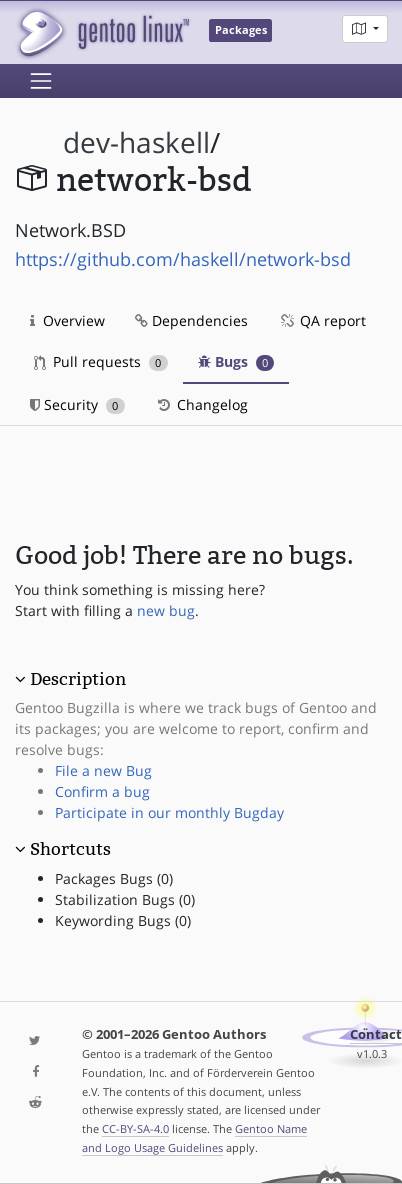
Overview (67, 320)
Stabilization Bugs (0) (125, 899)
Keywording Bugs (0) (123, 920)
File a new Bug (103, 770)
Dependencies (191, 320)
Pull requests (101, 361)
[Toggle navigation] (41, 81)
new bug (166, 610)
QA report (322, 320)
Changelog (201, 404)
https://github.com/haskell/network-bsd (183, 259)
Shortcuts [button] (70, 849)
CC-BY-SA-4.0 (135, 1128)
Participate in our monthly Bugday (169, 812)
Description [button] (78, 679)
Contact (376, 1034)
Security (77, 404)
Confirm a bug (102, 791)
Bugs (236, 361)
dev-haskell (136, 142)
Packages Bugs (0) (114, 878)
